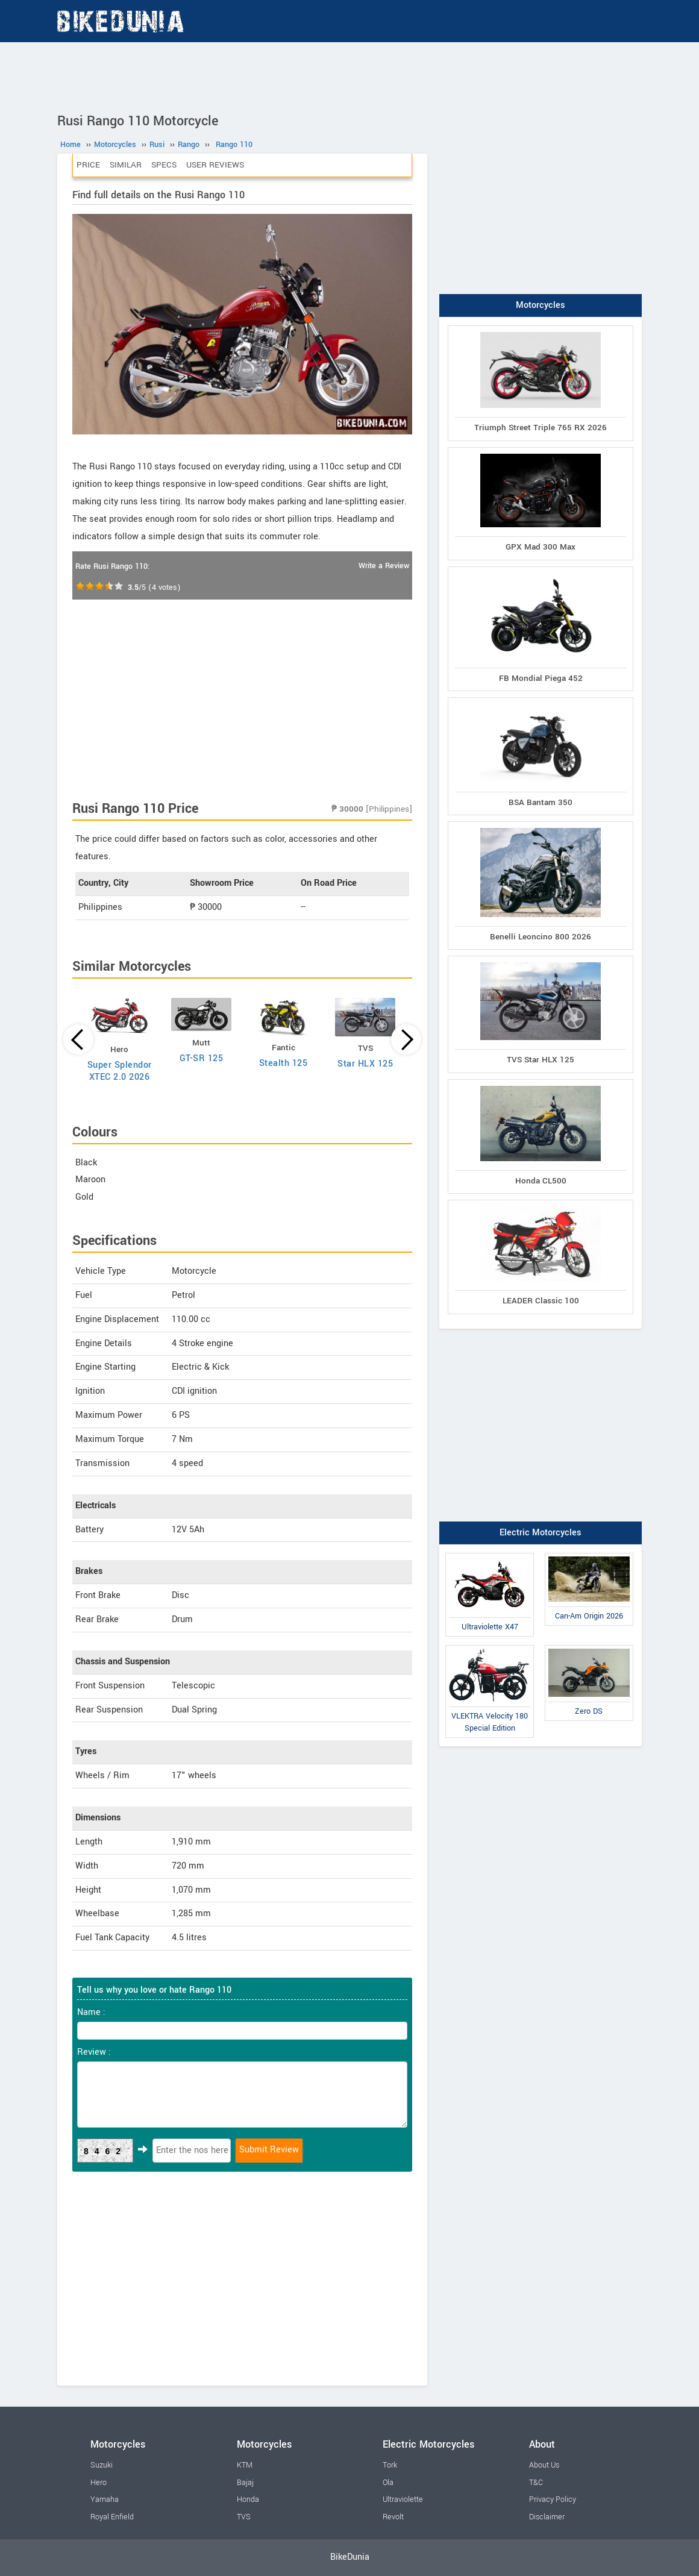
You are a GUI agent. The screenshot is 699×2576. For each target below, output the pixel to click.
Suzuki (101, 2465)
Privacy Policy (552, 2499)
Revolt (393, 2517)
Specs (164, 165)
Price (88, 165)
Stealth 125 (283, 1063)
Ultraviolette (403, 2499)
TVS (244, 2517)
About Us (544, 2465)
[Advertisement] (349, 75)
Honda (248, 2499)
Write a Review (384, 565)
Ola (388, 2482)
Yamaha (104, 2499)
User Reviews (215, 165)
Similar (126, 165)
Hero (98, 2482)
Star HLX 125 (365, 1064)
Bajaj (245, 2482)
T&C (536, 2482)
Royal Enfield (112, 2517)
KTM (244, 2465)
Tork (390, 2465)
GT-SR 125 (202, 1058)
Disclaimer (547, 2517)
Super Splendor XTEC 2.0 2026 (119, 1071)
